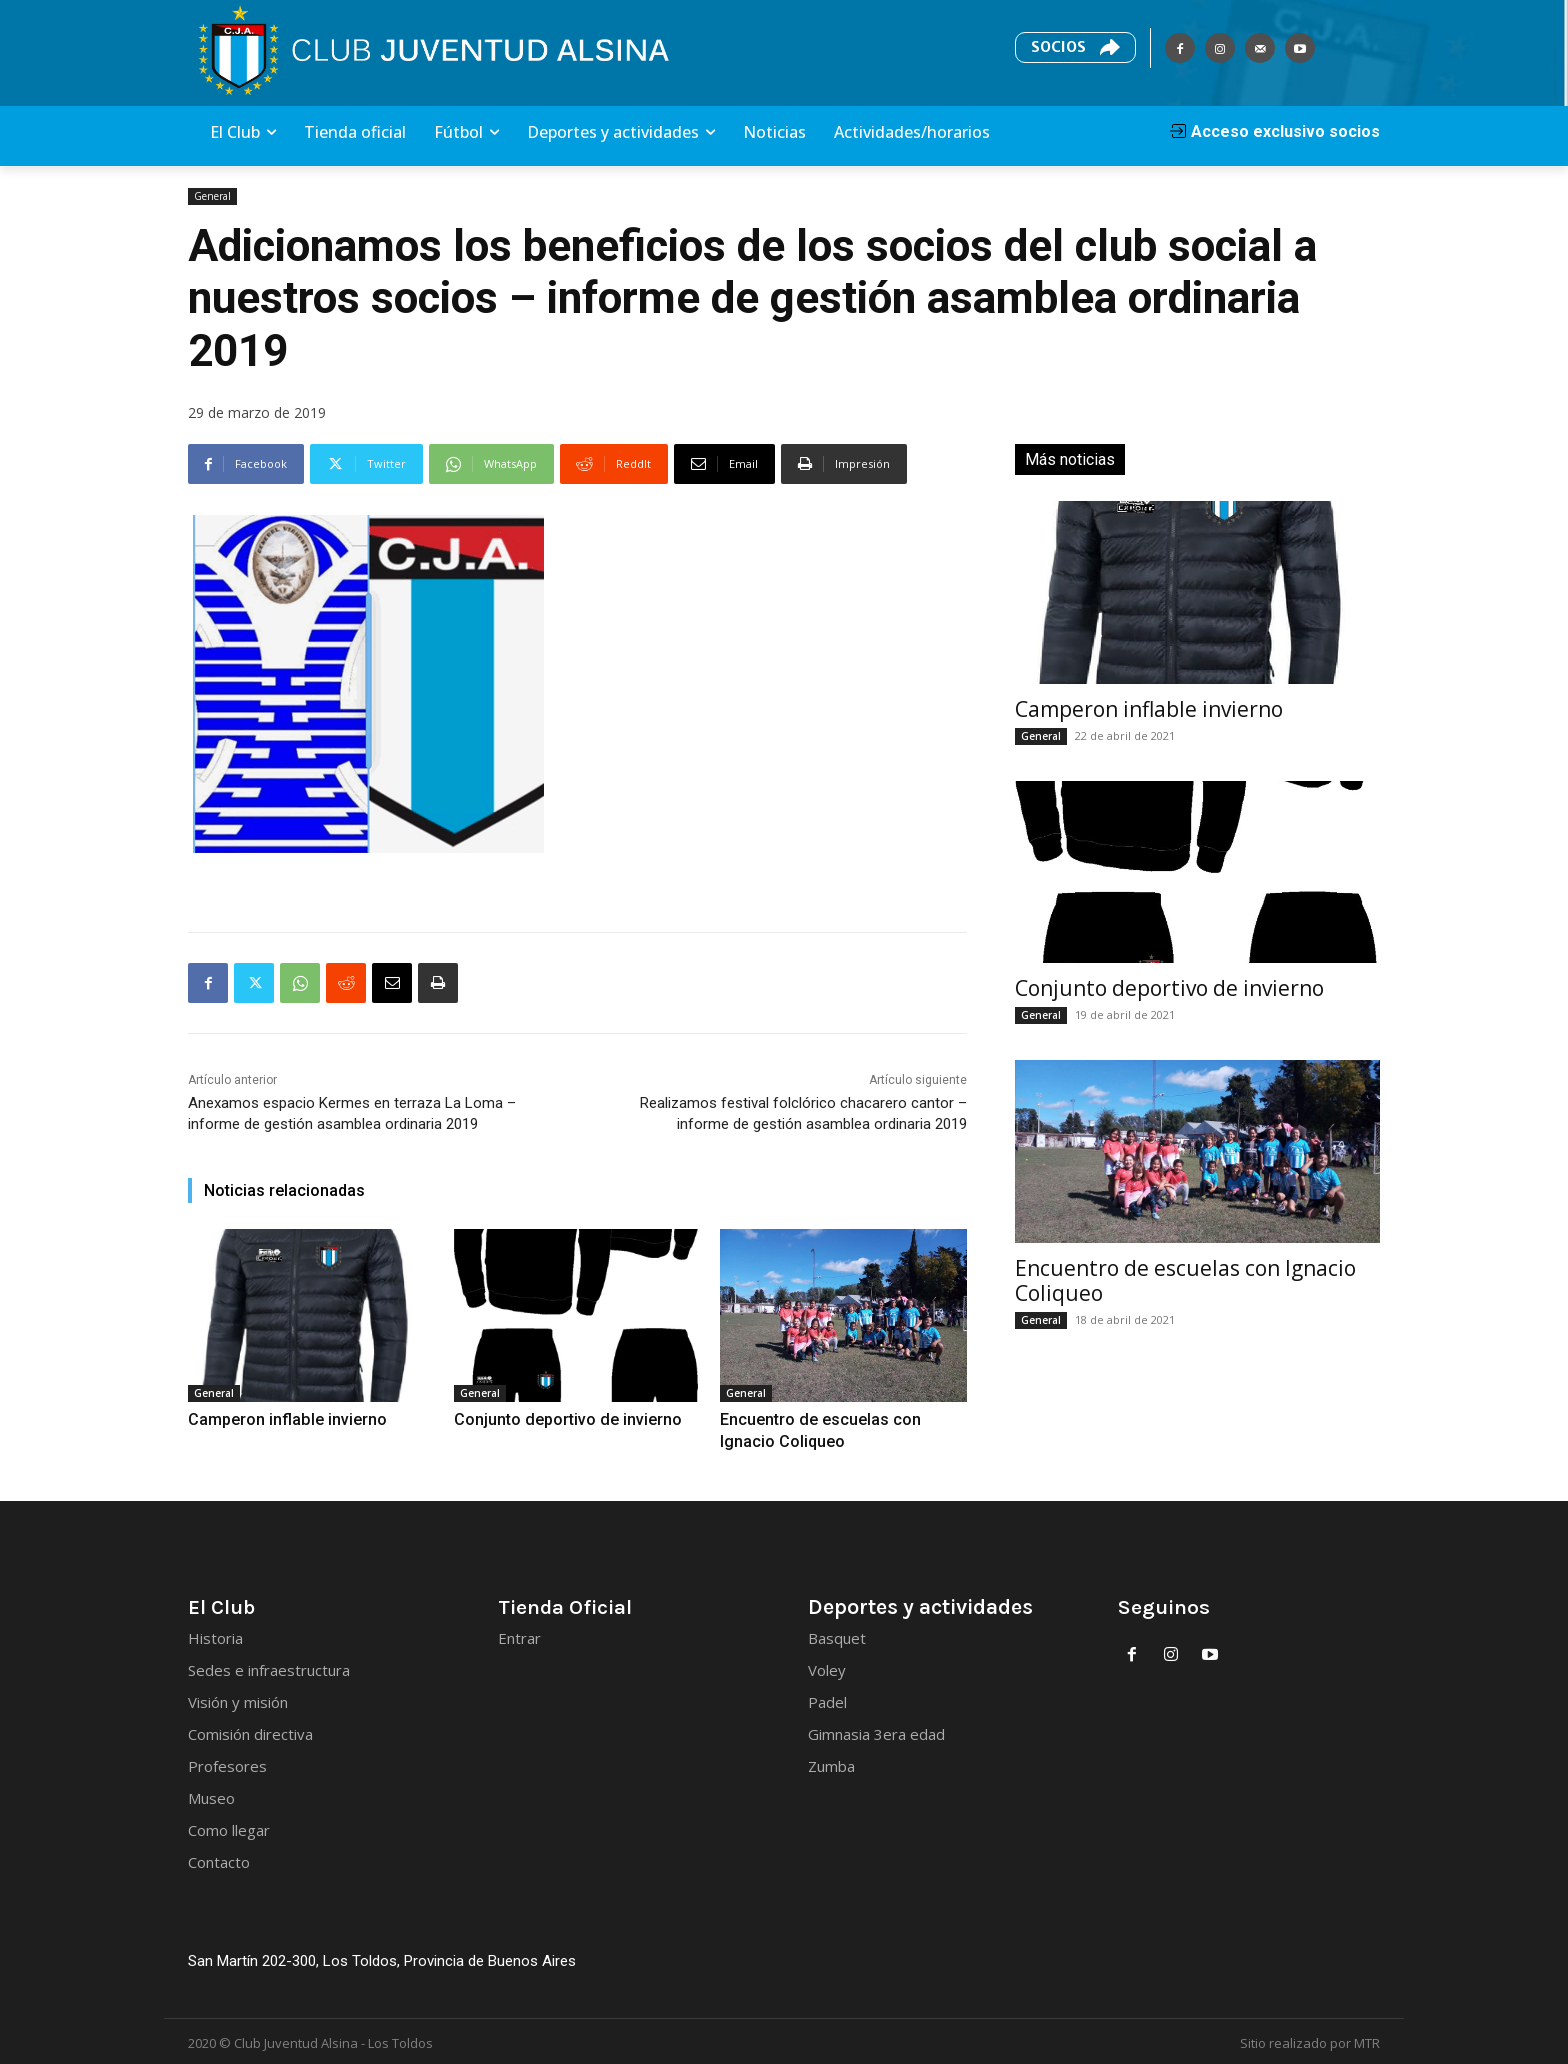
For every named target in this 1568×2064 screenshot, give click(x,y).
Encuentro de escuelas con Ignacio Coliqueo (1185, 1280)
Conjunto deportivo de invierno (545, 1418)
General (212, 196)
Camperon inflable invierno (267, 1418)
